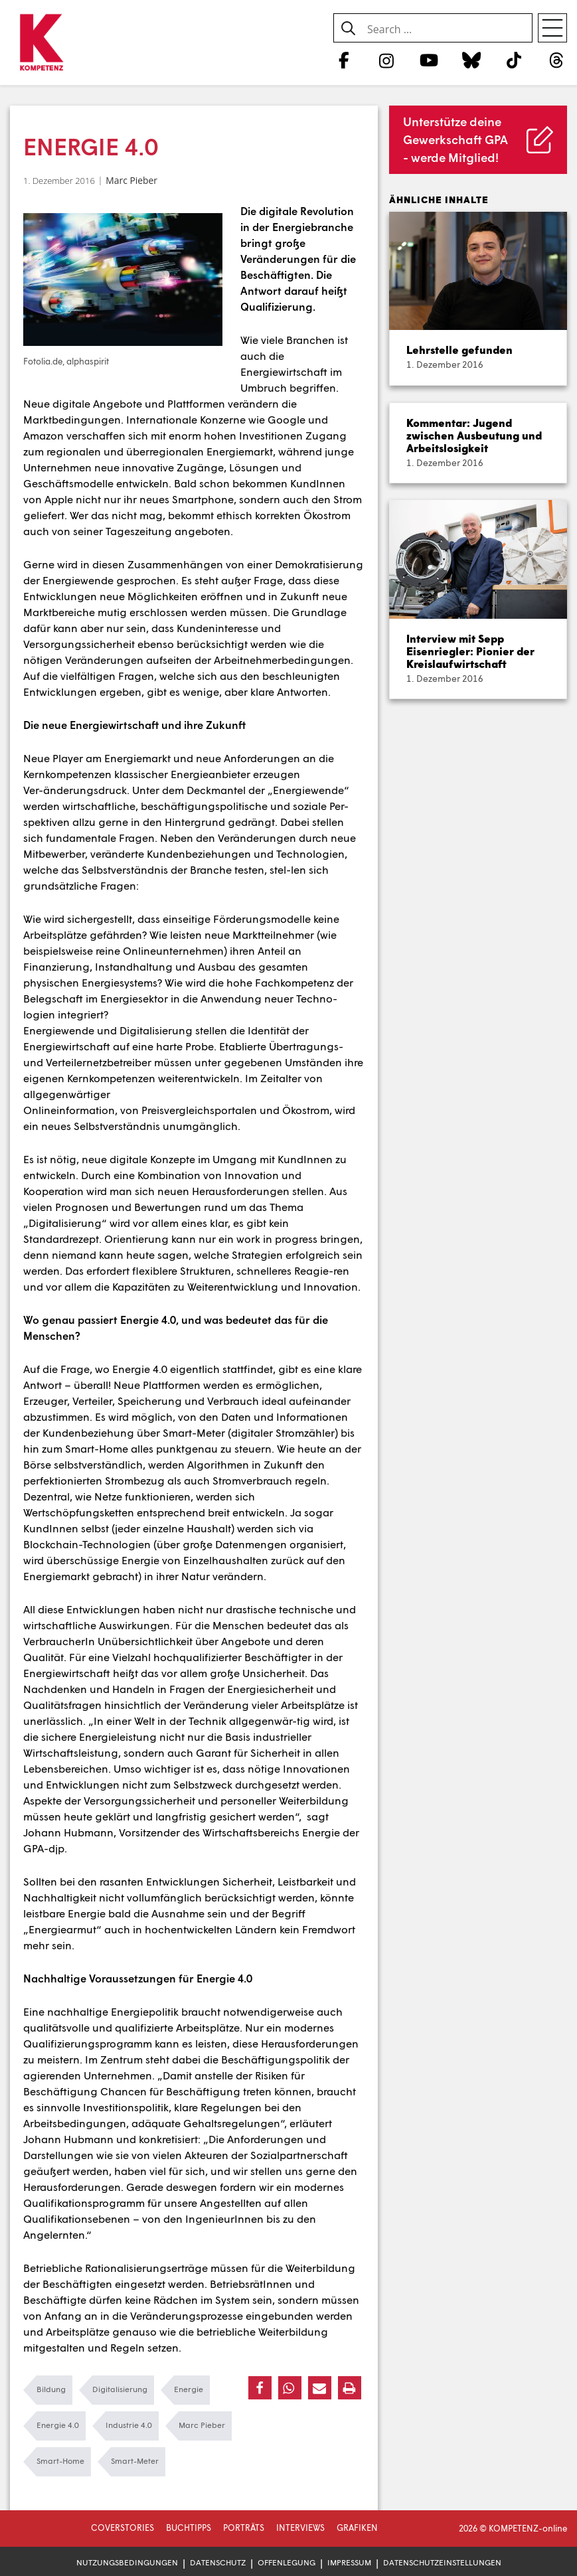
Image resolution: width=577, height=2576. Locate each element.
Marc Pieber (131, 180)
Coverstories (122, 2527)
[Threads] (556, 60)
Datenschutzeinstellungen (442, 2562)
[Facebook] (343, 60)
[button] (260, 2387)
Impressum (349, 2562)
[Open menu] (552, 27)
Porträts (243, 2527)
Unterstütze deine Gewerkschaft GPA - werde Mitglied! (455, 139)
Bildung (51, 2389)
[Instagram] (386, 60)
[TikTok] (514, 60)
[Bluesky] (471, 60)
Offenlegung (286, 2562)
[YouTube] (428, 60)
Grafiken (357, 2527)
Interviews (300, 2527)
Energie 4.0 (58, 2425)
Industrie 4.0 (129, 2425)
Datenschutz (218, 2562)
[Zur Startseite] (41, 43)
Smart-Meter (135, 2461)
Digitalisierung (119, 2389)
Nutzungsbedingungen (127, 2562)
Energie (188, 2389)
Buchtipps (188, 2527)
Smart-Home (60, 2461)
